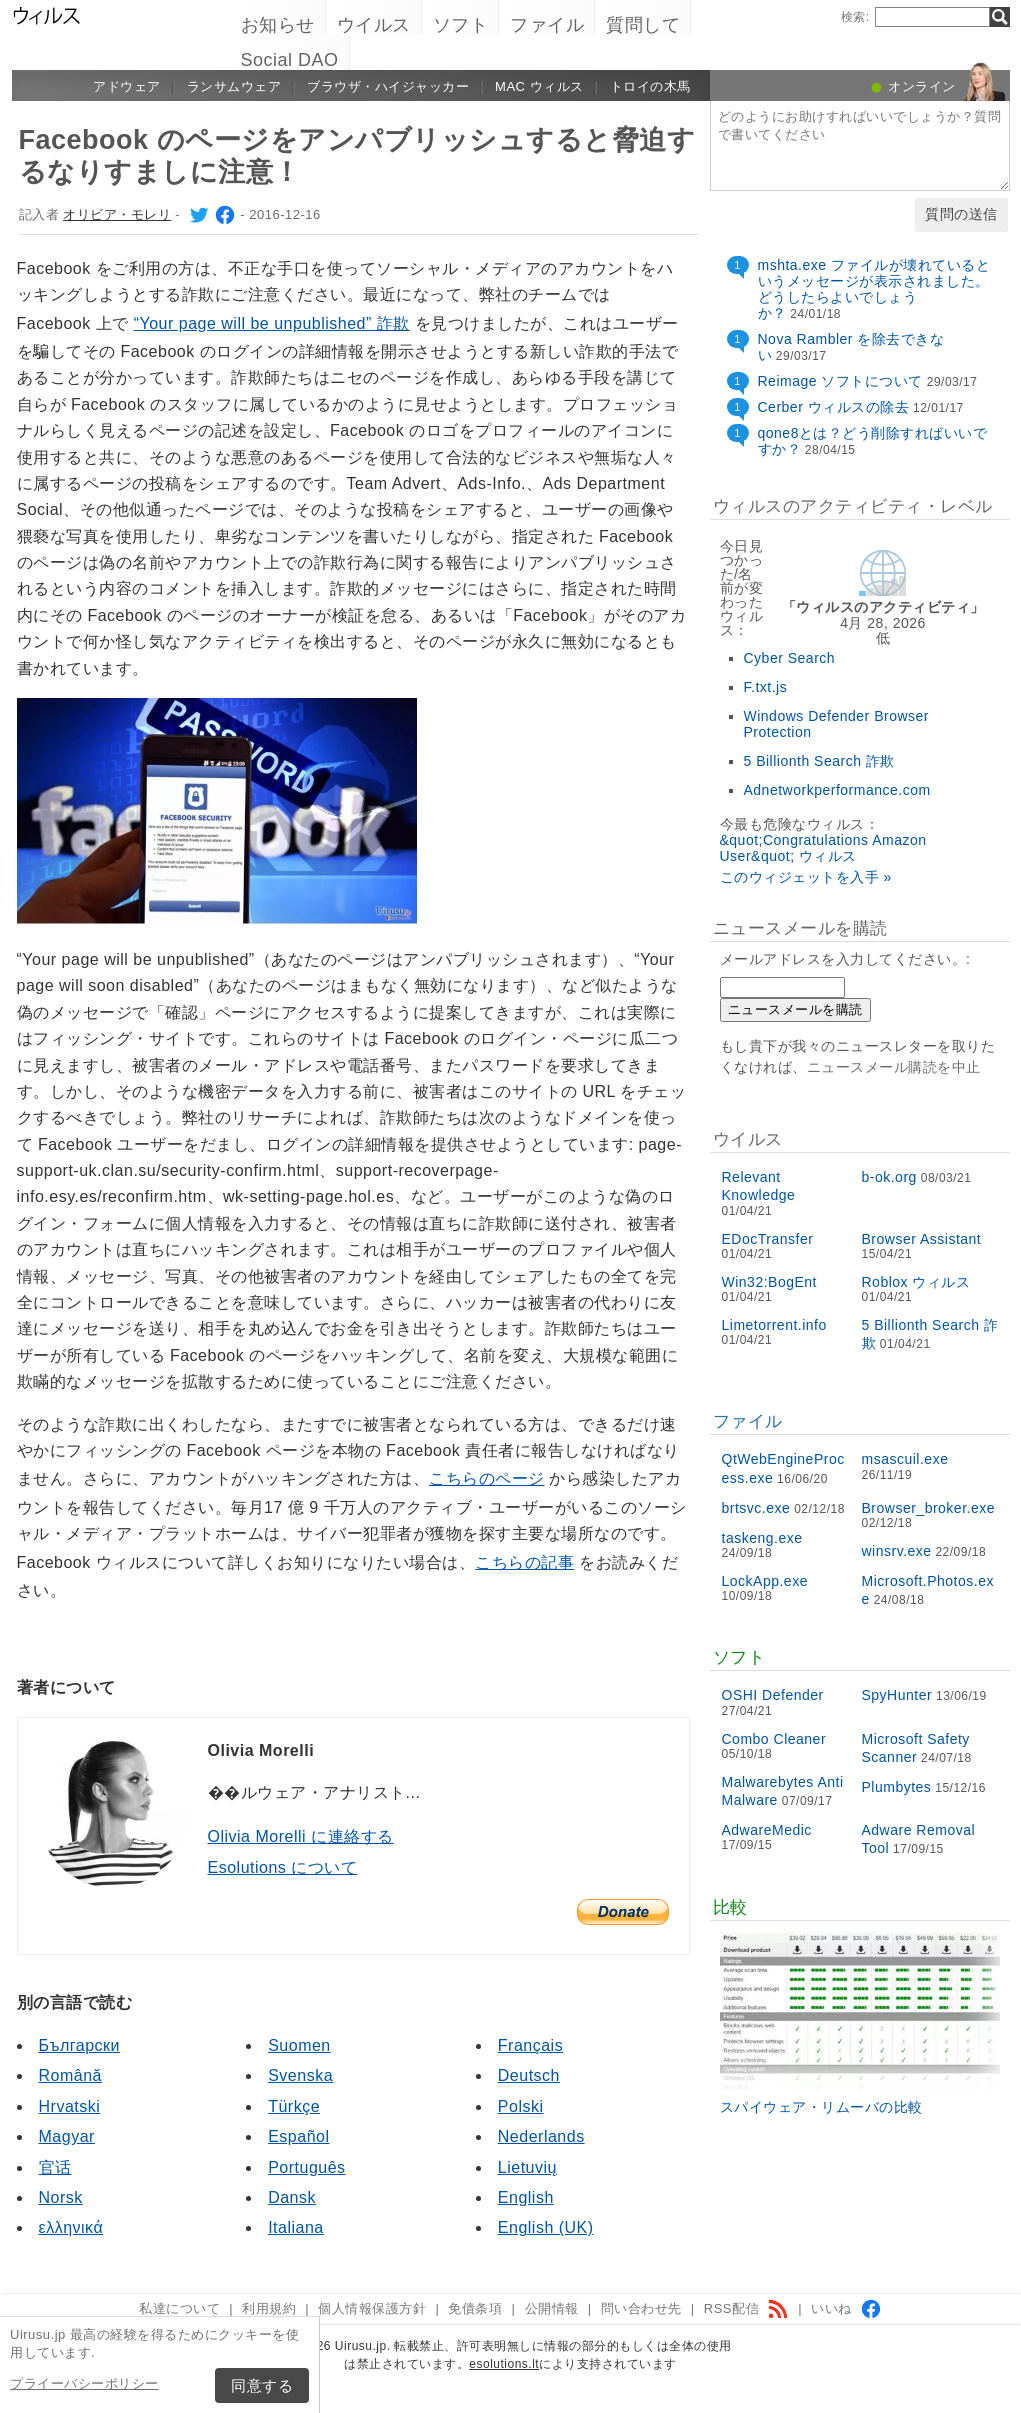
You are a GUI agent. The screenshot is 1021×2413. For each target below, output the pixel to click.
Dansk (292, 2197)
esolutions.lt (504, 2364)
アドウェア (127, 86)
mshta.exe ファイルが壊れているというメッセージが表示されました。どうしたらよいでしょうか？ (874, 289)
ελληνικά (71, 2227)
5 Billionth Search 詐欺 (819, 761)
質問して (643, 25)
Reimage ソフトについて (840, 381)
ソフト (461, 25)
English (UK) (546, 2227)
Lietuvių (527, 2167)
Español (298, 2136)
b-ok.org (889, 1177)
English (526, 2197)
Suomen (299, 2045)
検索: (855, 17)
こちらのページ (487, 1478)
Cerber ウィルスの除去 (834, 407)
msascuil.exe (905, 1459)
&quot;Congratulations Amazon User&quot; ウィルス (823, 848)
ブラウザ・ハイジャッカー (388, 86)
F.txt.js (766, 687)
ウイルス (374, 25)
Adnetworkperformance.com (837, 790)
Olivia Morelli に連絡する (301, 1836)
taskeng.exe (762, 1538)
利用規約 (269, 2308)
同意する (262, 2385)
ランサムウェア (234, 86)
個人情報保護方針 (372, 2308)
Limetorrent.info (774, 1325)
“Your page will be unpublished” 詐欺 (272, 323)
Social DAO (290, 60)
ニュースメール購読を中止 (894, 1067)
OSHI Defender (773, 1695)
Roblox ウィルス (916, 1282)
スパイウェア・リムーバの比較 (821, 2107)
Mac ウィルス (539, 86)
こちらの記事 (524, 1562)
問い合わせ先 (641, 2308)
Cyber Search (790, 658)
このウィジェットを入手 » (806, 877)
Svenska (300, 2075)
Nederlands (541, 2136)
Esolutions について (283, 1867)
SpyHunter (897, 1695)
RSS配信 (746, 2308)
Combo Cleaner (774, 1739)
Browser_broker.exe (929, 1508)
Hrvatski (70, 2106)
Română (70, 2075)
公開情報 (552, 2308)
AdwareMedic (767, 1830)
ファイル (547, 25)
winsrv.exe (897, 1551)
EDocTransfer (768, 1239)
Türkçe (294, 2106)
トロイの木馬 (650, 86)
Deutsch (529, 2075)
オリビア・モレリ (117, 214)
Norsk (61, 2197)
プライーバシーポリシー (84, 2383)
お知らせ (278, 25)
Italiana (296, 2227)
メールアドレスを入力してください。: (845, 959)
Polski (521, 2106)
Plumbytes (897, 1787)
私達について (179, 2308)
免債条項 (475, 2308)
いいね (846, 2308)
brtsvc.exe (756, 1508)
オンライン (922, 86)
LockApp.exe (765, 1581)
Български (80, 2045)
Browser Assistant (922, 1239)
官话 (55, 2167)
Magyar (67, 2136)
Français (530, 2045)
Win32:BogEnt (770, 1282)
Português (306, 2167)
